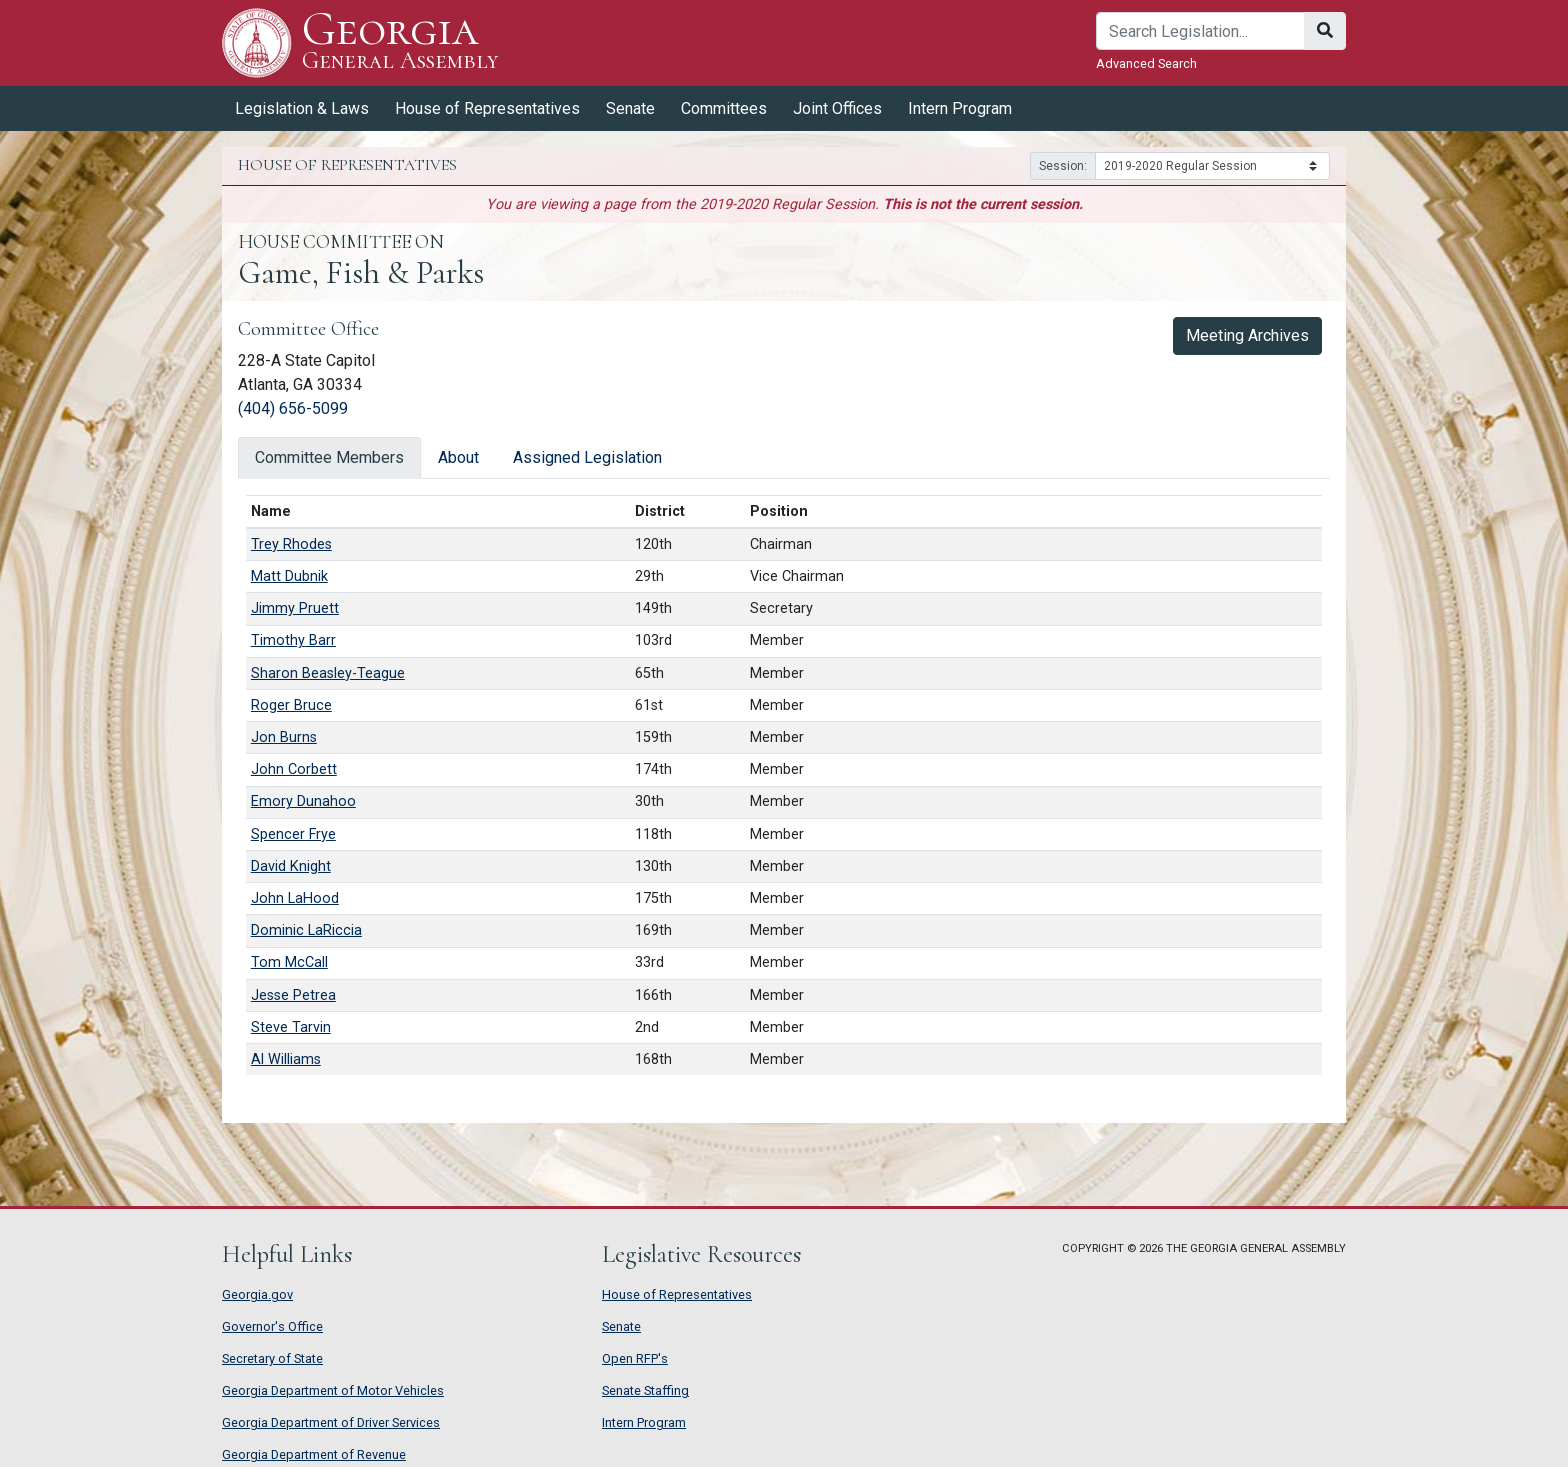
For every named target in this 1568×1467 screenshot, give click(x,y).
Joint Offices (837, 108)
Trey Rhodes (291, 544)
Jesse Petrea (293, 995)
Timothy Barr (293, 640)
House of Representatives (487, 108)
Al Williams (286, 1059)
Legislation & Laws (302, 108)
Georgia (400, 42)
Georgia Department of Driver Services (331, 1422)
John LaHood (295, 898)
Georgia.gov (257, 1294)
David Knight (291, 866)
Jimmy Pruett (295, 608)
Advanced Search (1146, 63)
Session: (1063, 166)
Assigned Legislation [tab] (587, 457)
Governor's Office (272, 1326)
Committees (724, 108)
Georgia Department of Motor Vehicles (333, 1390)
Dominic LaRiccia (306, 930)
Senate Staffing (645, 1390)
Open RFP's (635, 1358)
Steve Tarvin (291, 1027)
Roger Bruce (291, 705)
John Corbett (294, 769)
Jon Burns (284, 737)
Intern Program (960, 108)
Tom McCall (289, 962)
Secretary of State (272, 1358)
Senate (630, 108)
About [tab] (458, 457)
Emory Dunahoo (303, 801)
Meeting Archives (1247, 335)
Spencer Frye (293, 834)
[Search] (1200, 31)
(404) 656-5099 (293, 408)
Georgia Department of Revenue (314, 1454)
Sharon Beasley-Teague (328, 673)
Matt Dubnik (289, 576)
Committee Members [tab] (329, 457)
